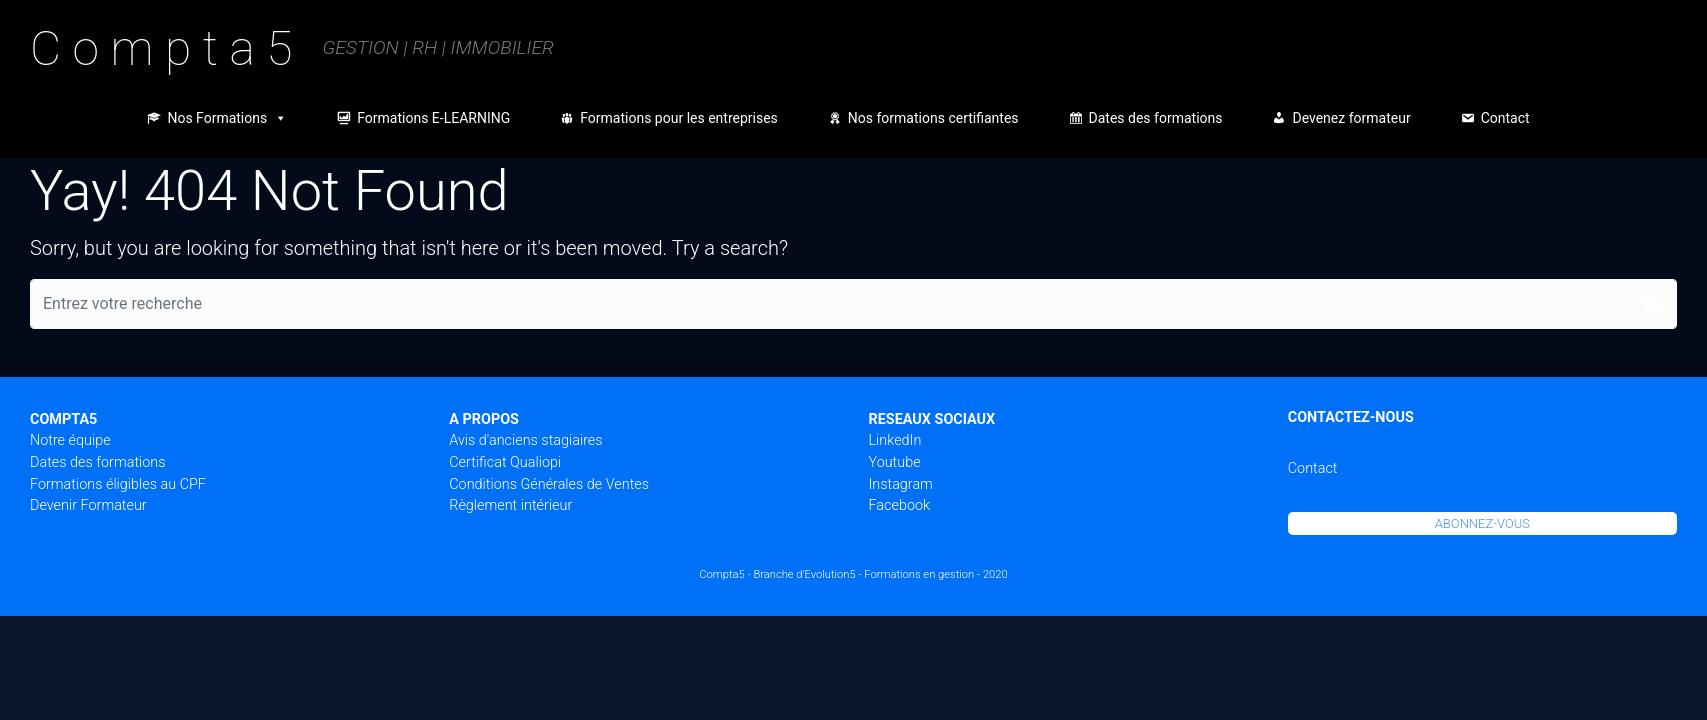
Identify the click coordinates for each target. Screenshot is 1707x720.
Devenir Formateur (88, 505)
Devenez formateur (1351, 118)
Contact (1505, 118)
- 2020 (992, 574)
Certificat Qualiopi (505, 462)
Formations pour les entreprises (679, 118)
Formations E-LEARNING (433, 118)
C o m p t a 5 (161, 48)
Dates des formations (1156, 118)
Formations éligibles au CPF (118, 484)
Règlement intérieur (510, 505)
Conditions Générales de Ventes (549, 484)
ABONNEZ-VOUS (1482, 523)
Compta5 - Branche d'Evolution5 (777, 574)
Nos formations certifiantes (933, 118)
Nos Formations (227, 118)
